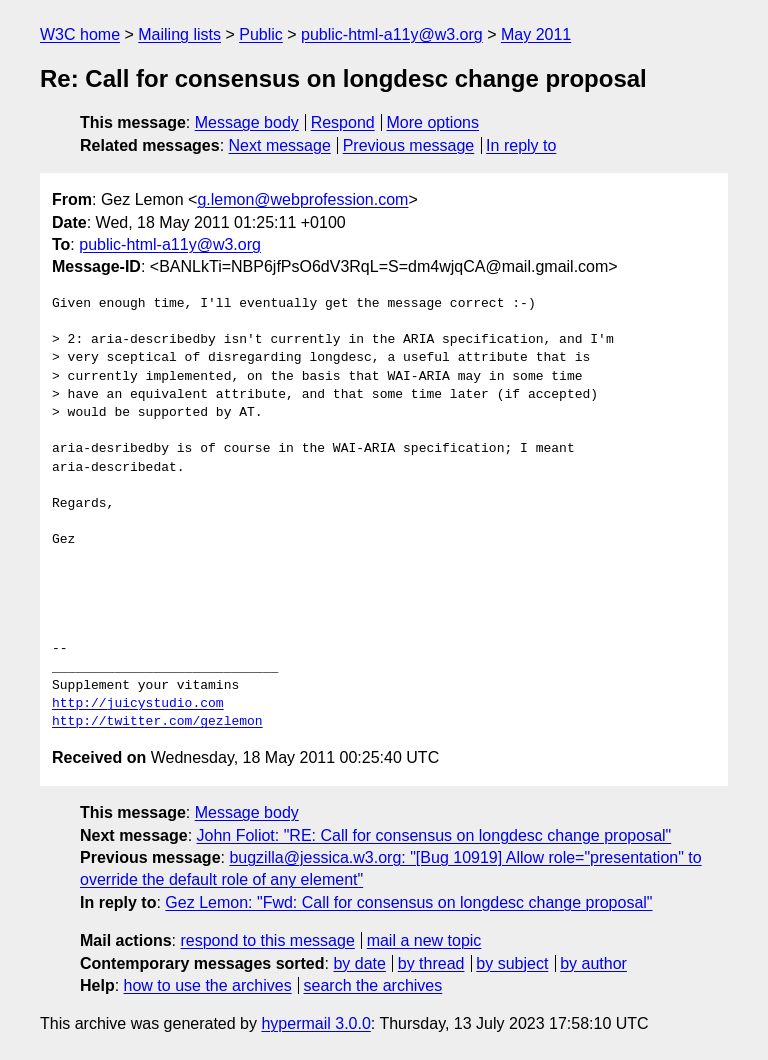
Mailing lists (179, 34)
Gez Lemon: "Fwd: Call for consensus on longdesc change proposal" (408, 902)
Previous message (409, 145)
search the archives (373, 985)
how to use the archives (208, 985)
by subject (512, 963)
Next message (280, 145)
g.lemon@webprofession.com (302, 199)
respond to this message (267, 940)
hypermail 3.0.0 (315, 1023)
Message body (247, 122)
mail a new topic (424, 940)
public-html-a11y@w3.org (392, 34)
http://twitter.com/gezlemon (157, 722)
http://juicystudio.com (138, 704)
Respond (343, 122)
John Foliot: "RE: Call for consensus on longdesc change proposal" (434, 835)
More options (433, 122)
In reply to (521, 145)
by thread (431, 963)
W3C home (80, 34)
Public (261, 34)
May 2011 (536, 34)
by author (593, 963)
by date (359, 963)
